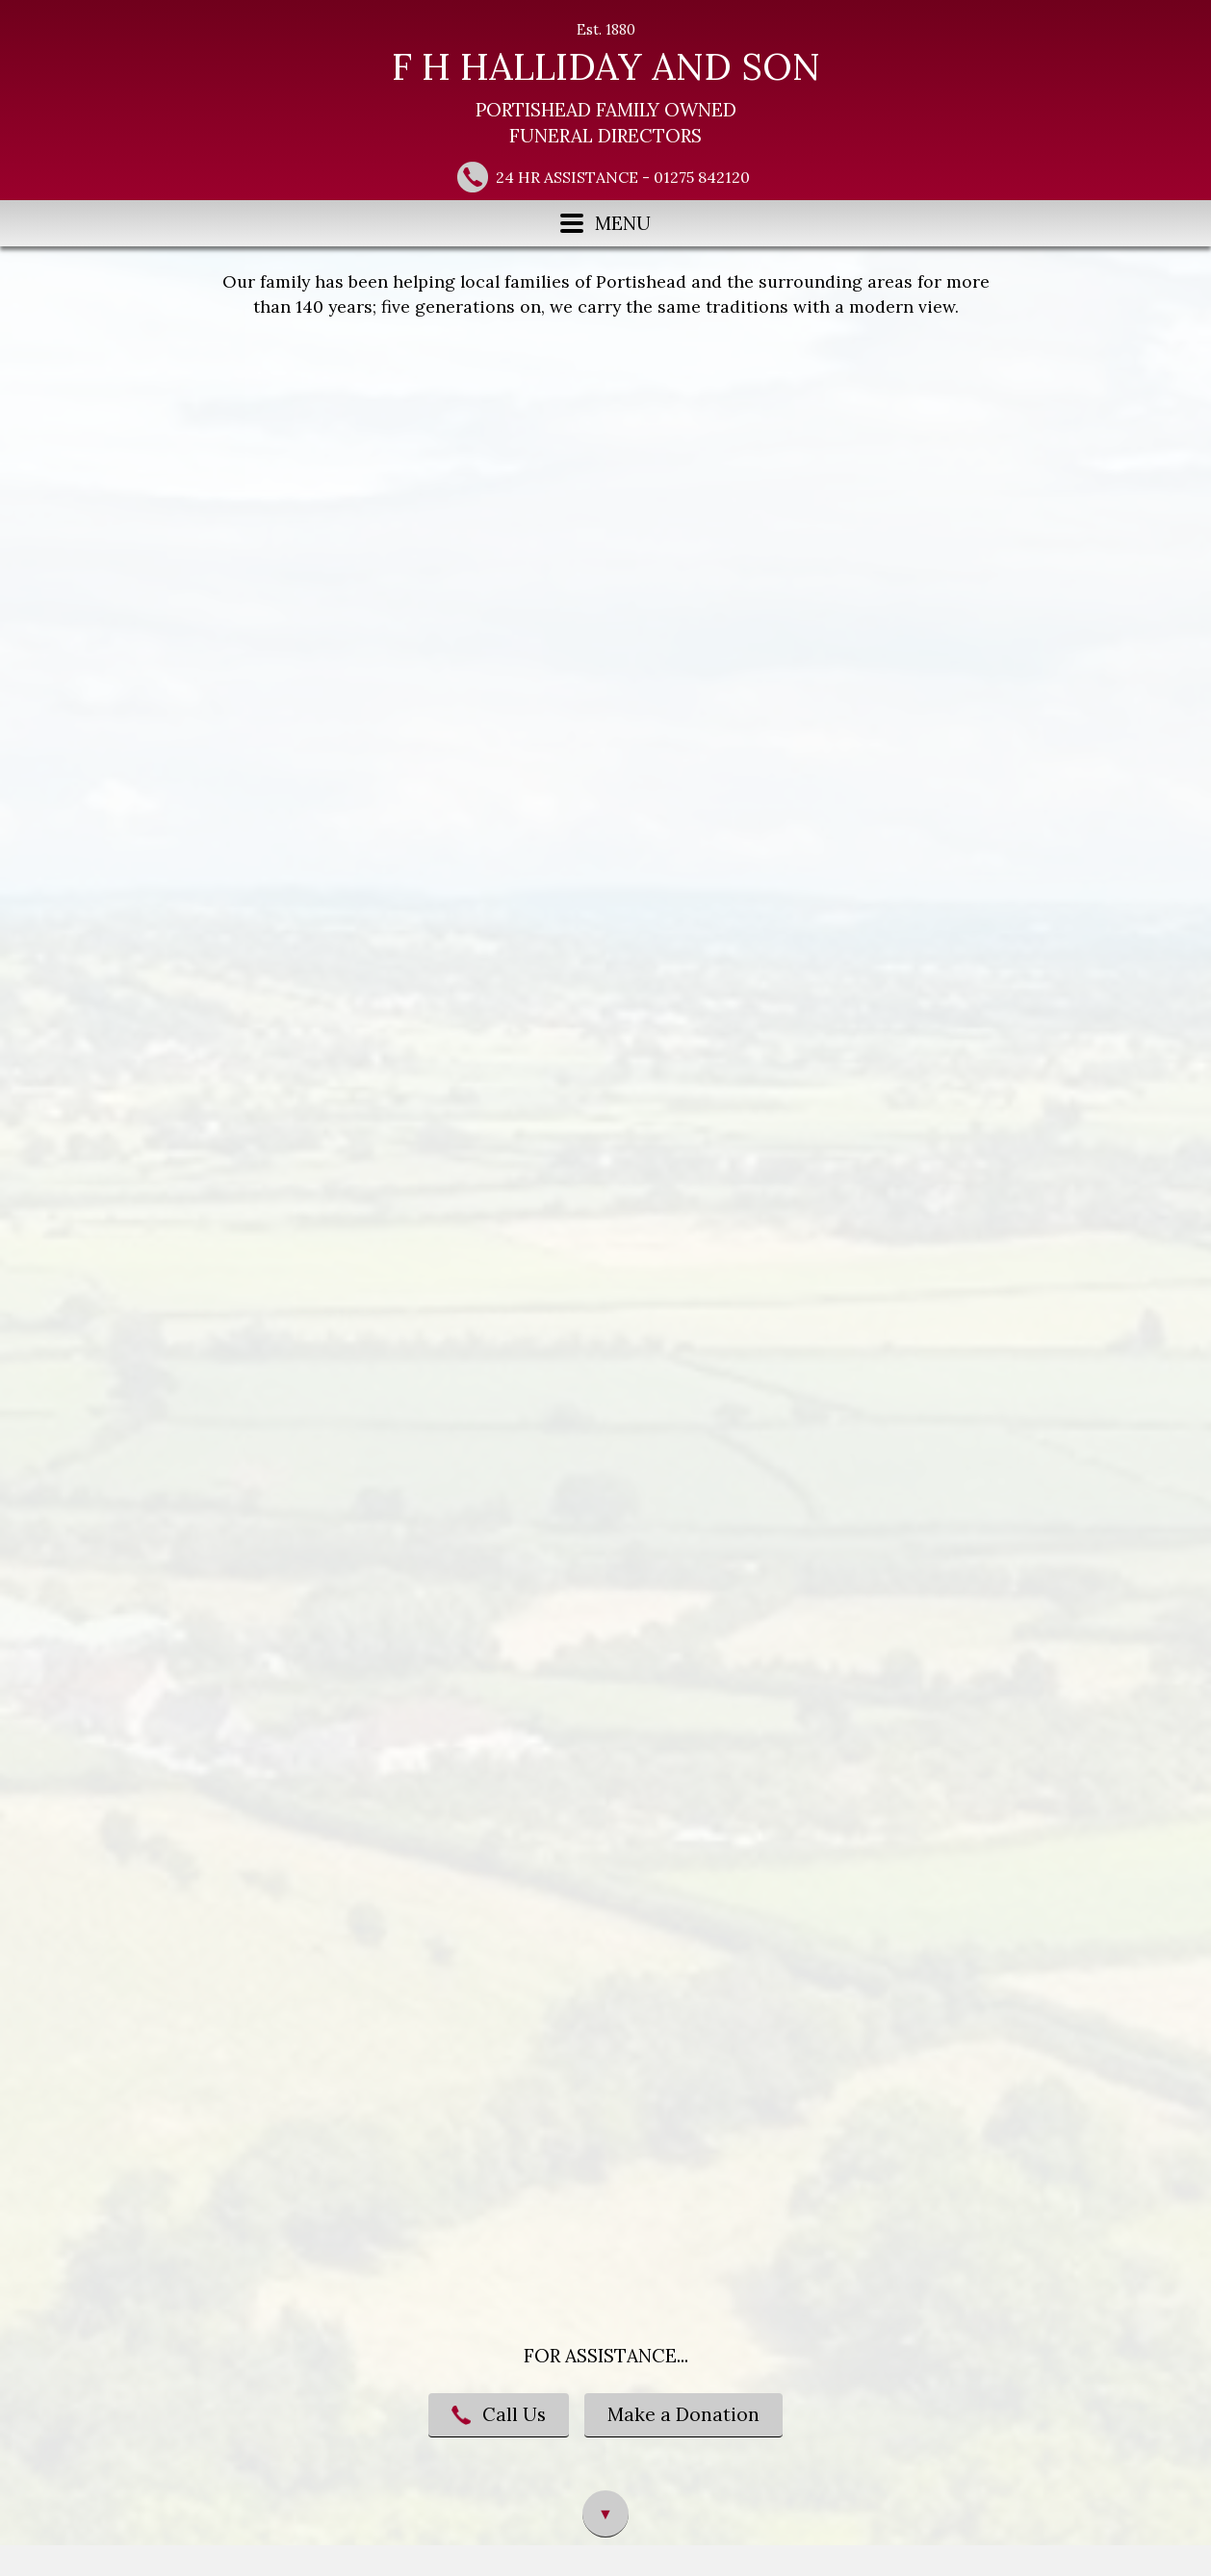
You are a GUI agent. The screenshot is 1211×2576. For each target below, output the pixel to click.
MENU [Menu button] (605, 223)
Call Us (498, 2414)
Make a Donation (683, 2414)
